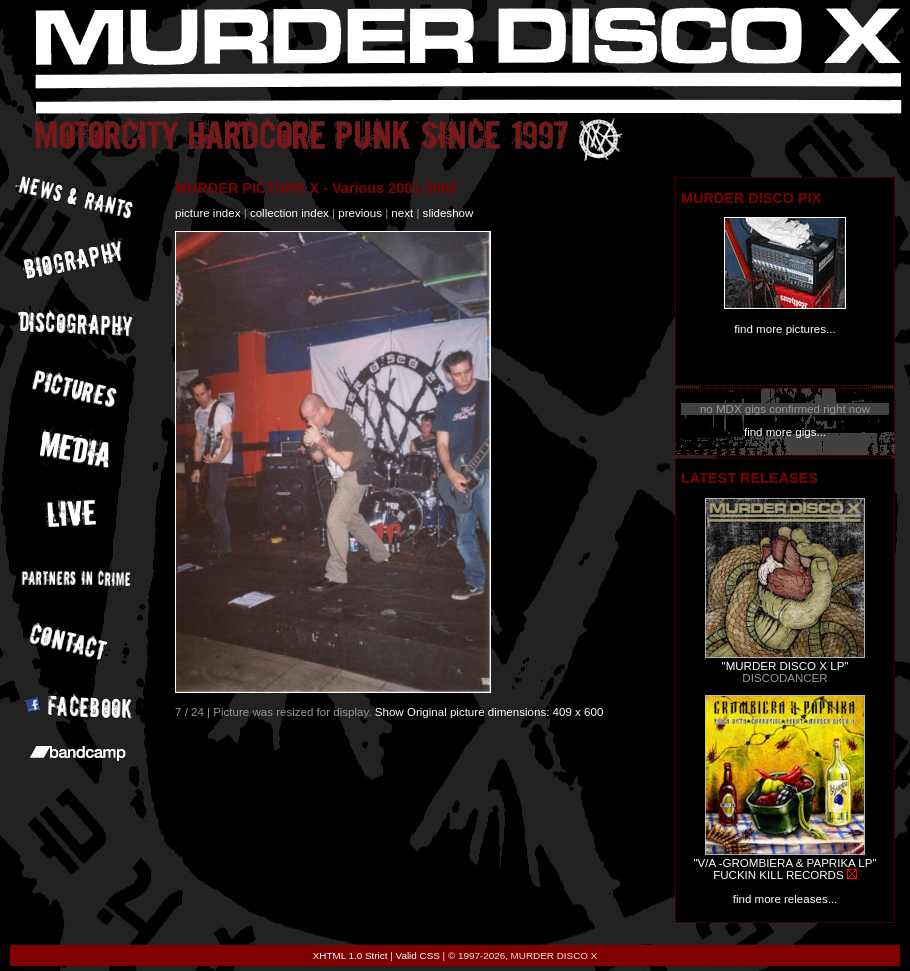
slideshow (448, 213)
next (402, 213)
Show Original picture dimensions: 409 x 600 (489, 712)
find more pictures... (784, 329)
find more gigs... (785, 432)
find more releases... (785, 899)
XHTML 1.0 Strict (350, 955)
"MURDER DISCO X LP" (785, 666)
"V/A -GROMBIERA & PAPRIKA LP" (784, 863)
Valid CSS (418, 955)
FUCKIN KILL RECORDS (778, 875)
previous (360, 213)
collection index (289, 213)
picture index (207, 213)
